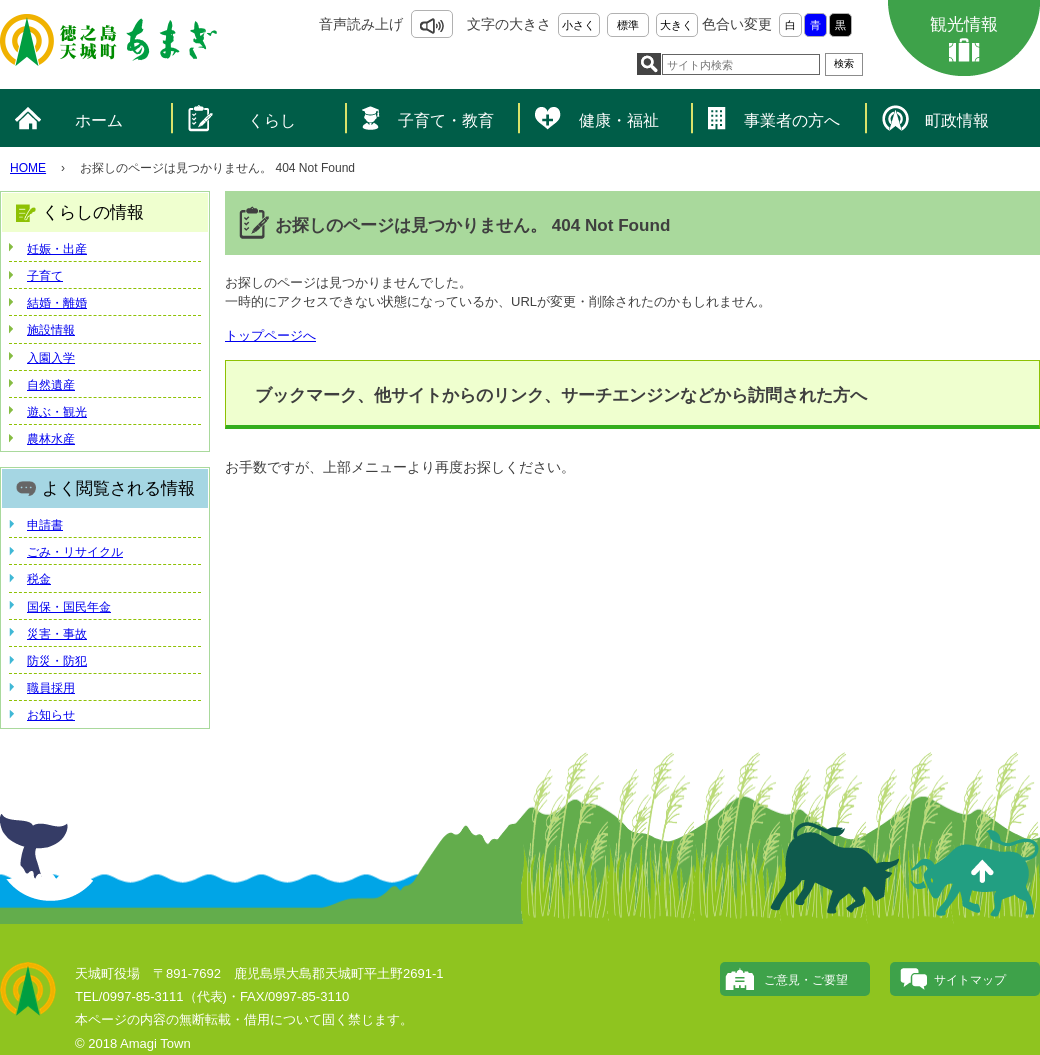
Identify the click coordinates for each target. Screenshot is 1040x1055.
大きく (676, 25)
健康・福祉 (619, 120)
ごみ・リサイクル (75, 552)
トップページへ (270, 335)
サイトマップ (970, 980)
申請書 (45, 525)
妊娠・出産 (57, 249)
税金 (39, 579)
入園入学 (51, 358)
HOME (28, 168)
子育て (45, 276)
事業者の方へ (792, 120)
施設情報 (51, 330)
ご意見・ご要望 (806, 980)
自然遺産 (51, 385)
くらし (272, 120)
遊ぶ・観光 (57, 412)
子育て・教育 (446, 120)
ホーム (99, 120)
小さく (578, 25)
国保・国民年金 (69, 607)
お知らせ (51, 715)
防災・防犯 (57, 661)
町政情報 (957, 120)
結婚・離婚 (57, 303)
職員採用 (51, 688)
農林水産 (51, 439)
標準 (628, 25)
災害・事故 (57, 634)
